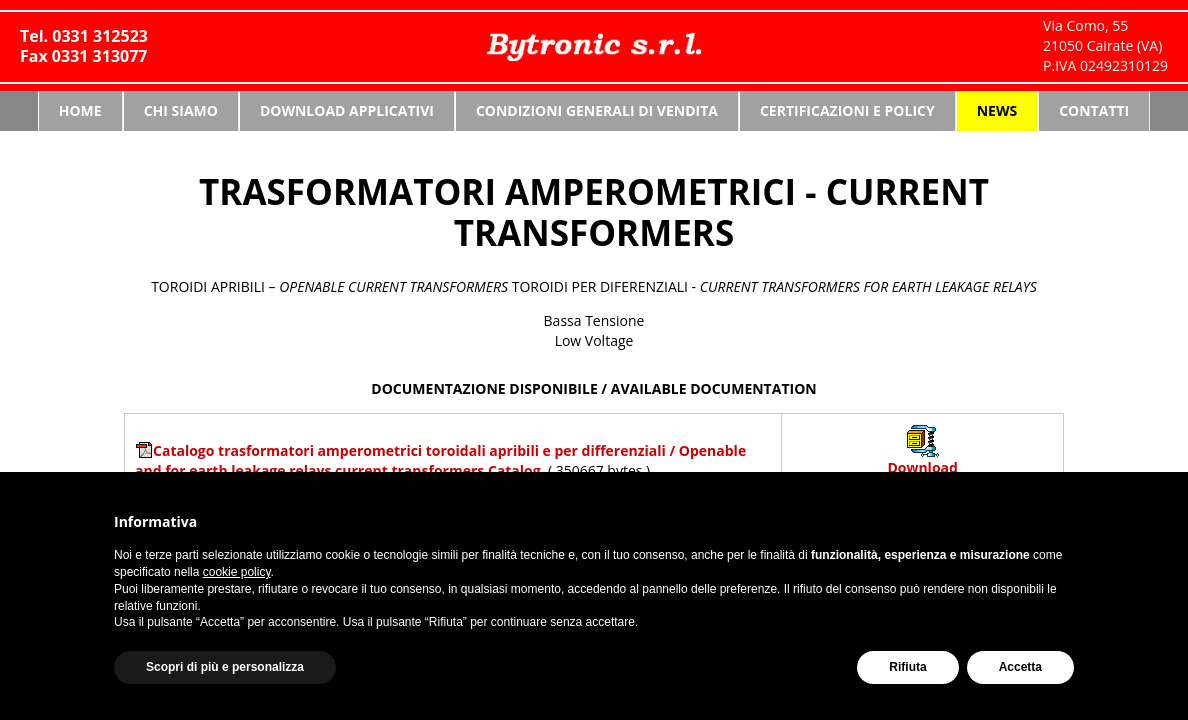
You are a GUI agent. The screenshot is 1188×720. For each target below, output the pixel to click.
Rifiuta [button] (907, 667)
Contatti (1094, 110)
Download (922, 467)
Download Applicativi (347, 110)
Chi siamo (181, 110)
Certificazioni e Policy (847, 110)
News (997, 110)
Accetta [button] (1020, 667)
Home (80, 110)
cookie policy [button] (237, 572)
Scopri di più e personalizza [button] (225, 667)
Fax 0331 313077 (84, 56)
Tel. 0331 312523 (84, 36)
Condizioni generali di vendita (597, 110)
